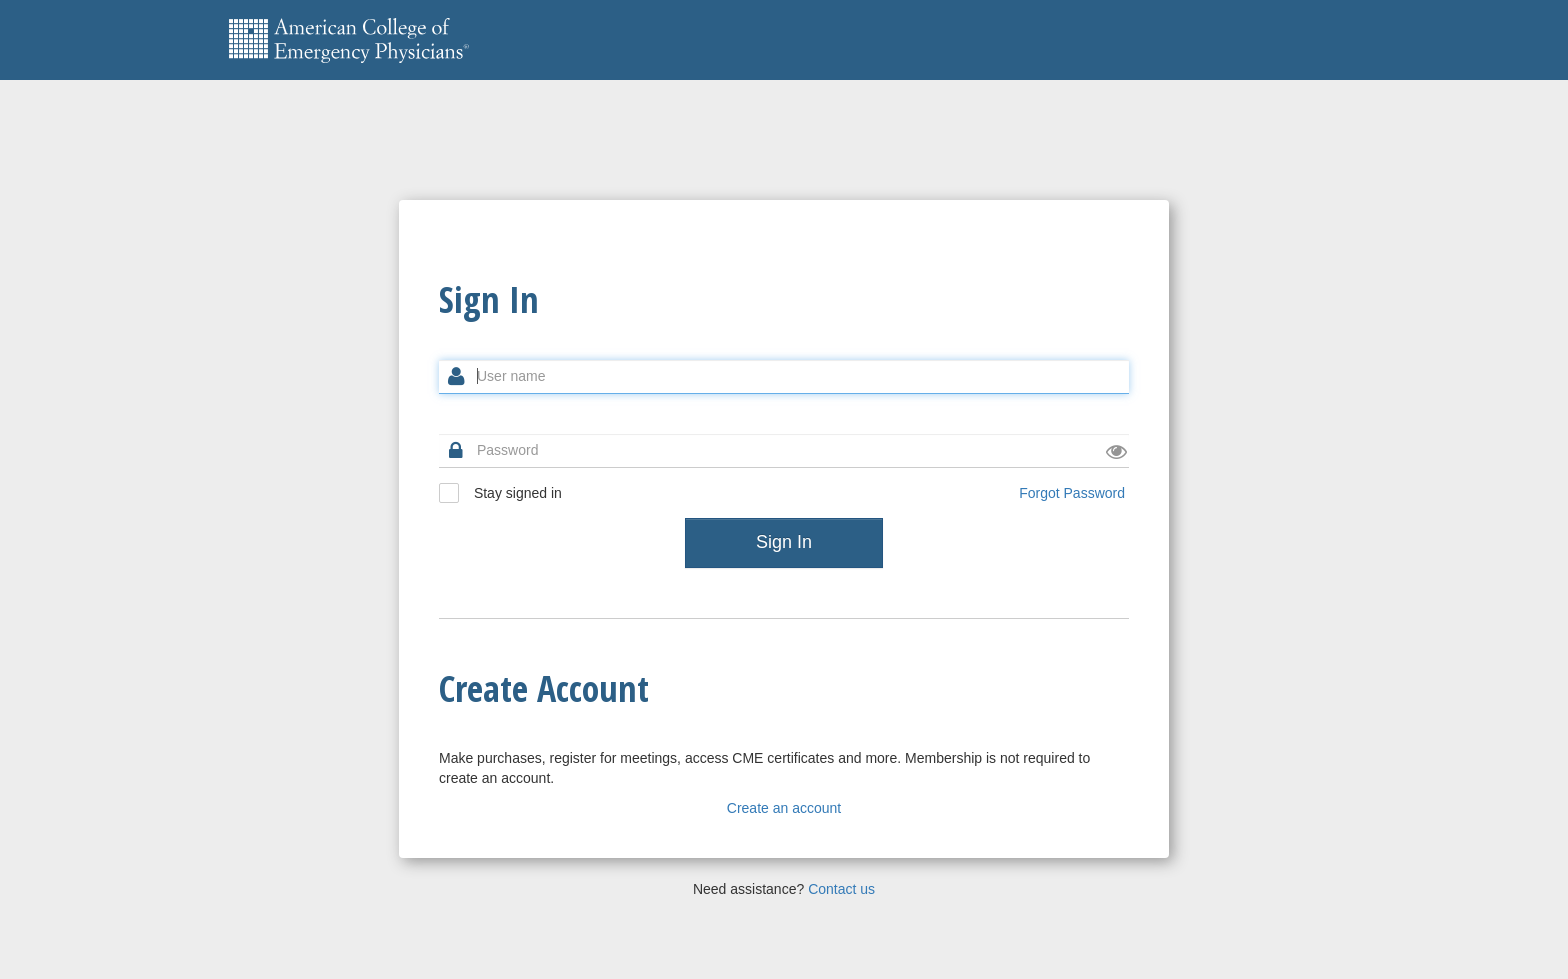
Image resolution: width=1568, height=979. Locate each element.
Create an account (784, 808)
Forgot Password (1072, 493)
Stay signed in (500, 493)
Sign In (784, 542)
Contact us (841, 889)
